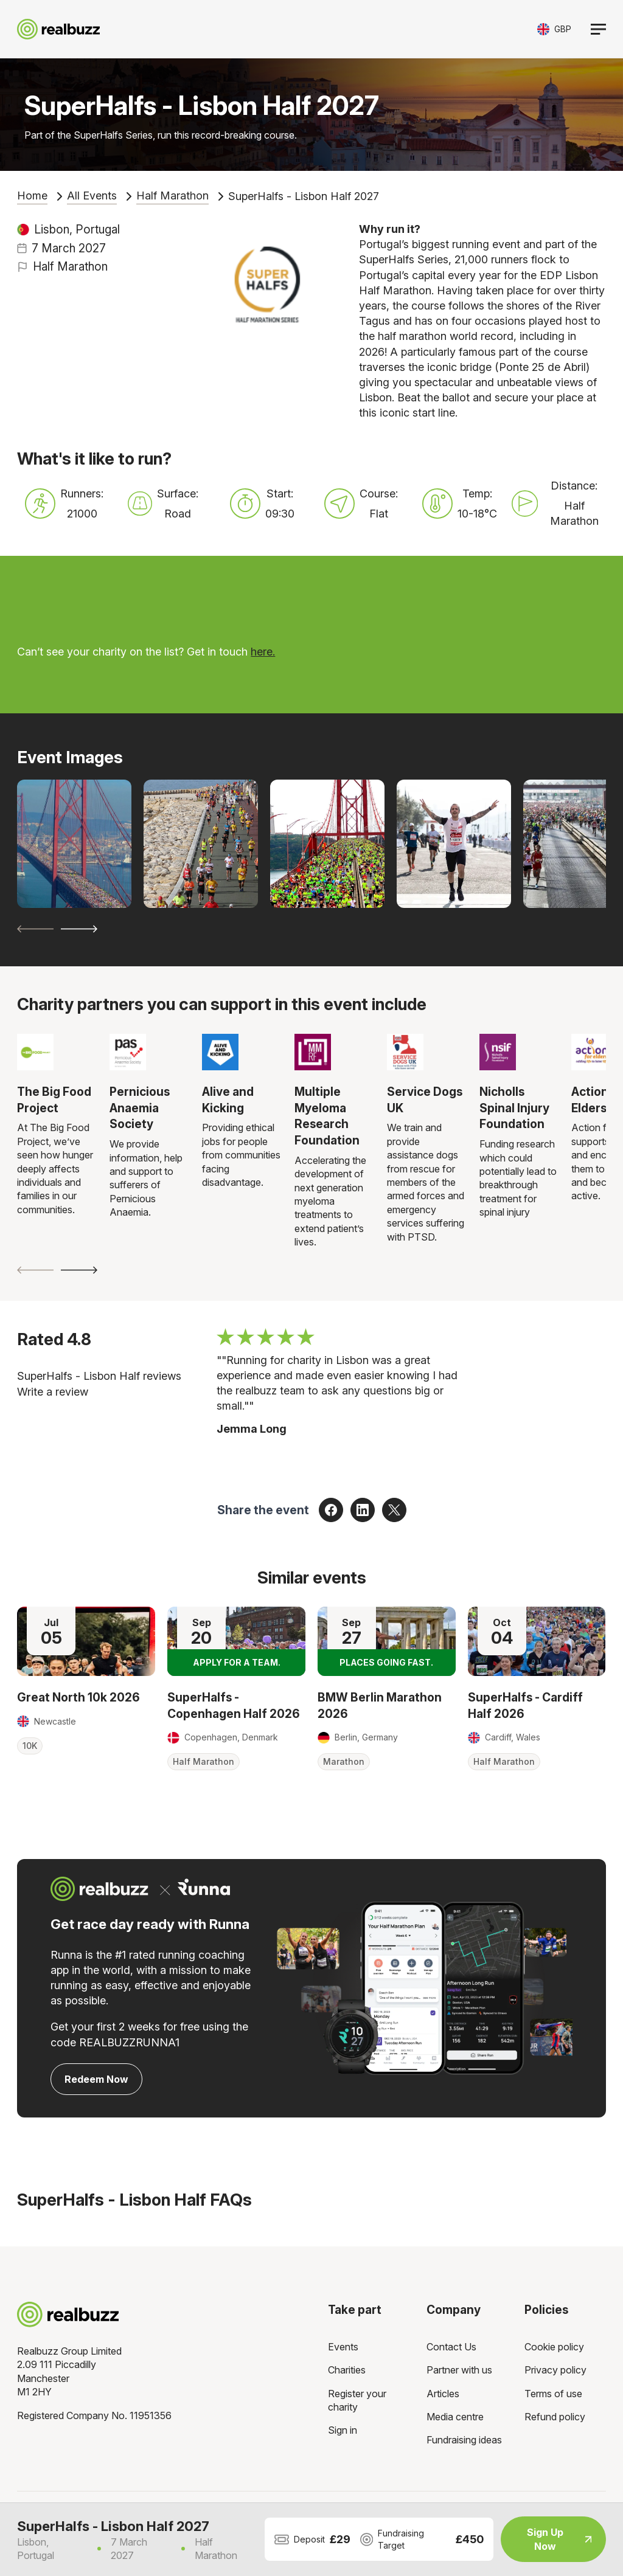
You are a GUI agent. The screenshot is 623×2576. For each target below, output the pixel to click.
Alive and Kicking (228, 1099)
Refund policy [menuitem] (554, 2417)
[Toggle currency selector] (554, 29)
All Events (92, 195)
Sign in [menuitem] (342, 2430)
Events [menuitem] (343, 2347)
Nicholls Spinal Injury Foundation (514, 1107)
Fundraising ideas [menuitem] (464, 2440)
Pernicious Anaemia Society (140, 1107)
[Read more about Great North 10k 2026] (86, 1641)
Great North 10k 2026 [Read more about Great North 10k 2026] (78, 1697)
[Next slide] (79, 929)
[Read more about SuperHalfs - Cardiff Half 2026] (537, 1641)
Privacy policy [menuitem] (555, 2370)
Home (32, 195)
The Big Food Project (54, 1099)
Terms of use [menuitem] (553, 2393)
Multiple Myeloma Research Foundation (327, 1116)
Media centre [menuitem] (455, 2417)
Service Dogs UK (424, 1099)
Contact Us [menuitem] (451, 2347)
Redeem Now (96, 2079)
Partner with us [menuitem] (459, 2370)
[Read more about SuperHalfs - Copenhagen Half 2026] (236, 1641)
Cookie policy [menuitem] (554, 2347)
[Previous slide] (35, 929)
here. (263, 651)
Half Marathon (172, 195)
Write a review (52, 1391)
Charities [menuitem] (347, 2370)
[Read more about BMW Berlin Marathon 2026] (387, 1641)
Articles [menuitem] (442, 2393)
